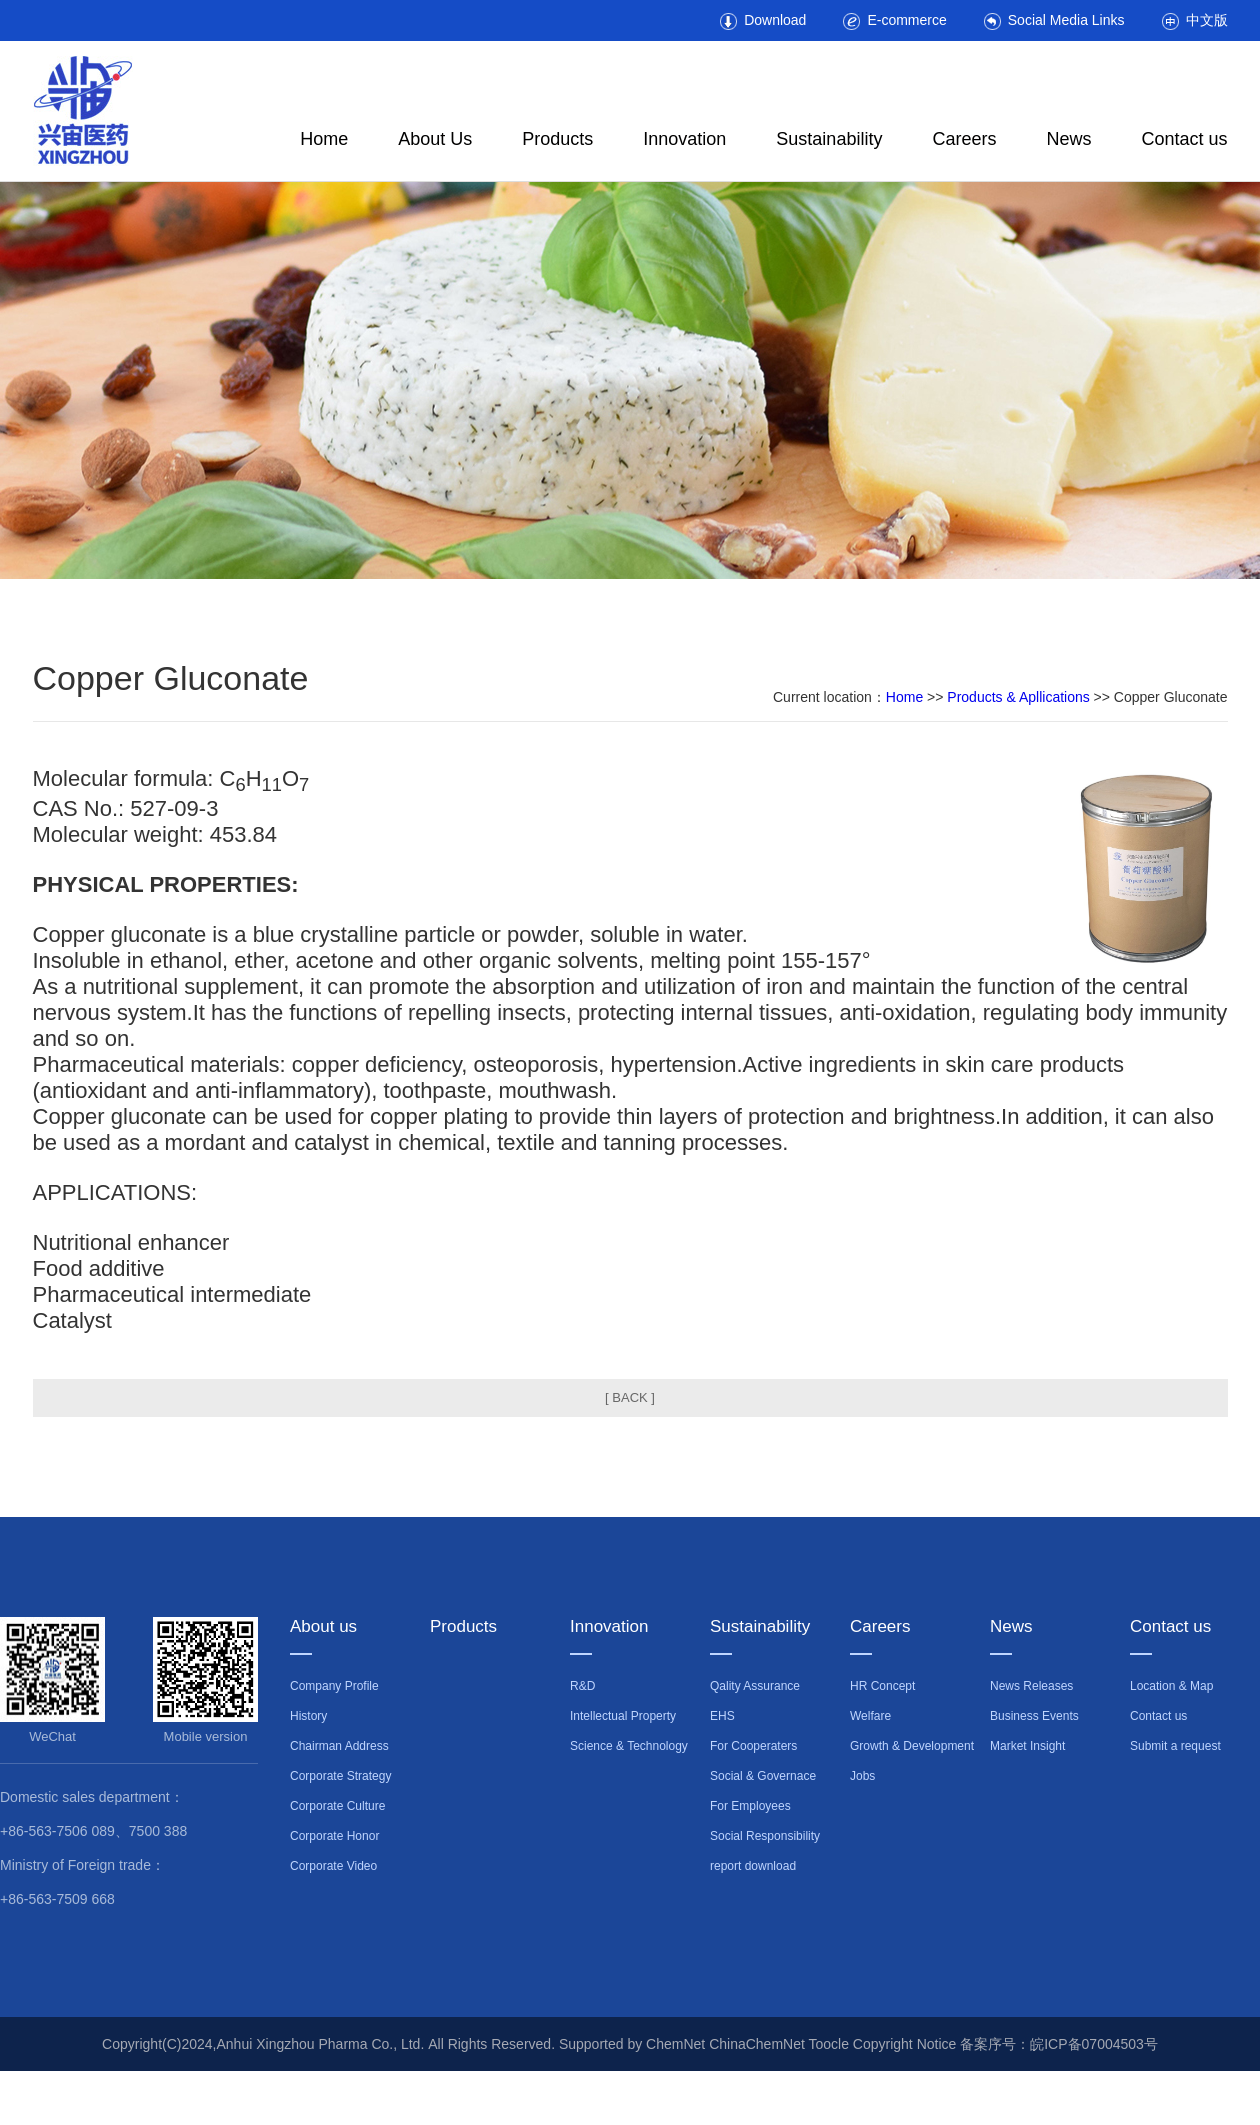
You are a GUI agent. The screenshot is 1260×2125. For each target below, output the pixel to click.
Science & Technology (629, 1746)
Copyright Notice (905, 2044)
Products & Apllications (1018, 697)
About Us (435, 139)
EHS (722, 1716)
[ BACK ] (630, 1397)
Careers (964, 139)
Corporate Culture (337, 1806)
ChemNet (675, 2044)
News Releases (1031, 1686)
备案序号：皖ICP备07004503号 (1059, 2044)
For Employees (750, 1806)
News (1068, 139)
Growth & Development (912, 1746)
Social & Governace (763, 1776)
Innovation (684, 139)
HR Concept (882, 1686)
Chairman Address (339, 1746)
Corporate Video (333, 1866)
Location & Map (1171, 1686)
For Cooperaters (753, 1746)
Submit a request (1175, 1746)
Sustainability (829, 139)
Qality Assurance (755, 1686)
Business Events (1034, 1716)
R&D (582, 1686)
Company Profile (334, 1686)
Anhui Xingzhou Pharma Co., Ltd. (323, 2044)
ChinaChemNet (757, 2044)
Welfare (870, 1716)
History (308, 1716)
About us (323, 1626)
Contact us (1184, 139)
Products (557, 139)
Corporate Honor (334, 1836)
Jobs (862, 1776)
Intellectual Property (623, 1716)
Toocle (828, 2044)
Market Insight (1027, 1746)
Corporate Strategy (340, 1776)
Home (324, 139)
